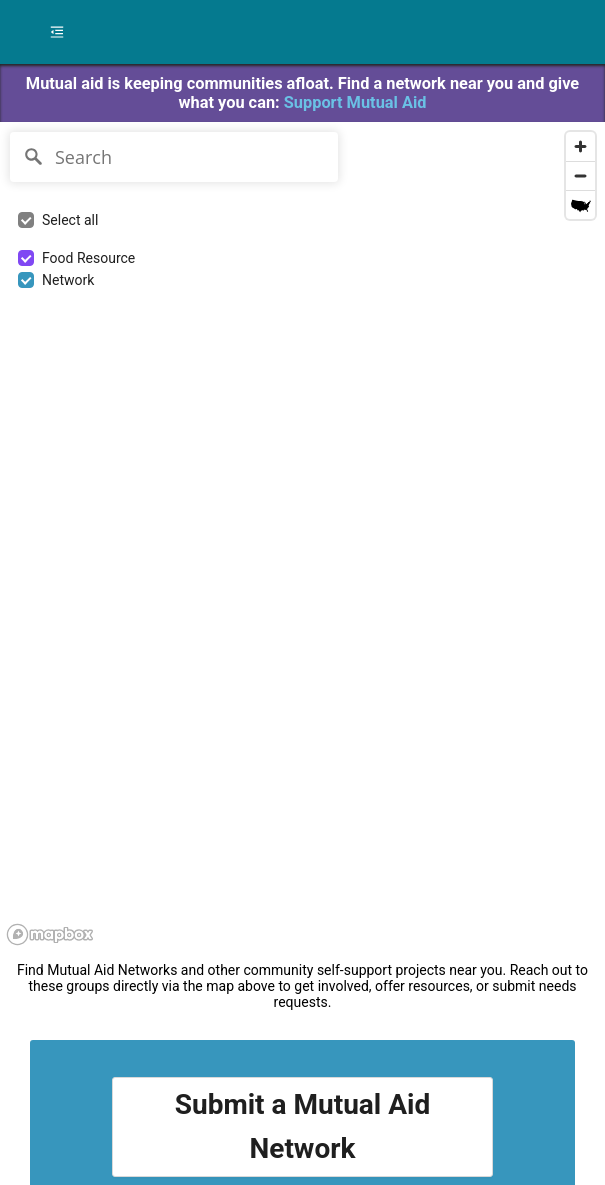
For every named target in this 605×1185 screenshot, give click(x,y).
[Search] (174, 157)
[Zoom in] (580, 146)
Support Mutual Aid (355, 102)
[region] (127, 902)
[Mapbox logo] (50, 934)
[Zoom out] (580, 175)
